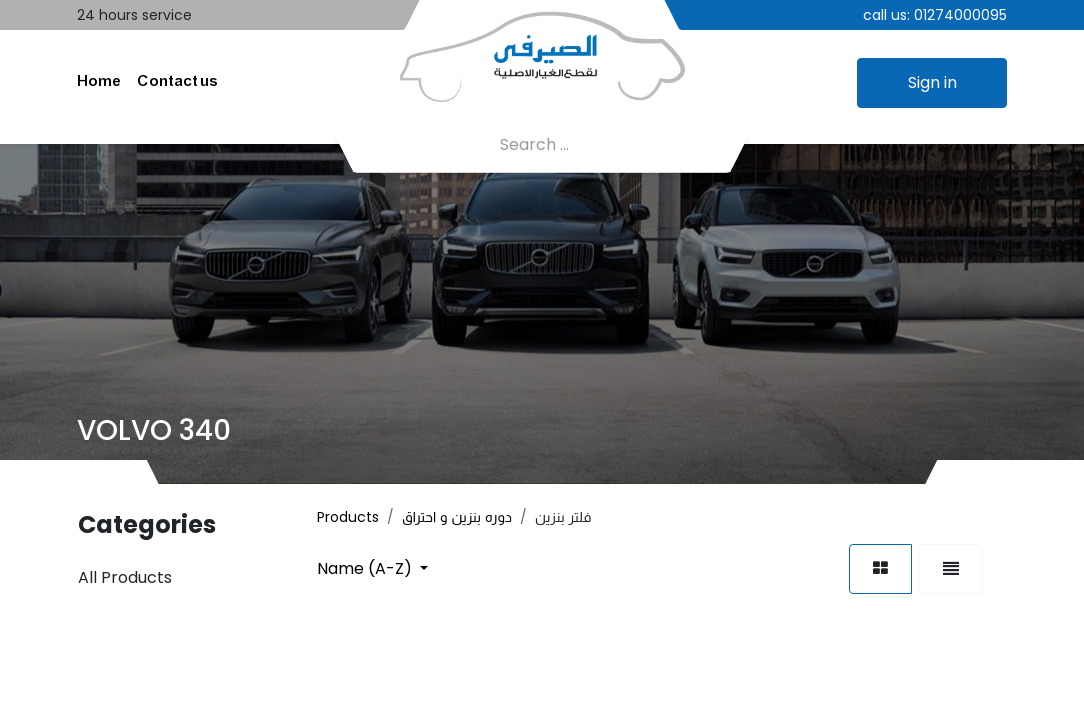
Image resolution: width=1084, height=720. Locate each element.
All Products (125, 577)
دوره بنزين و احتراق (457, 517)
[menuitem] (99, 83)
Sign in (932, 82)
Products (348, 517)
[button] (372, 568)
